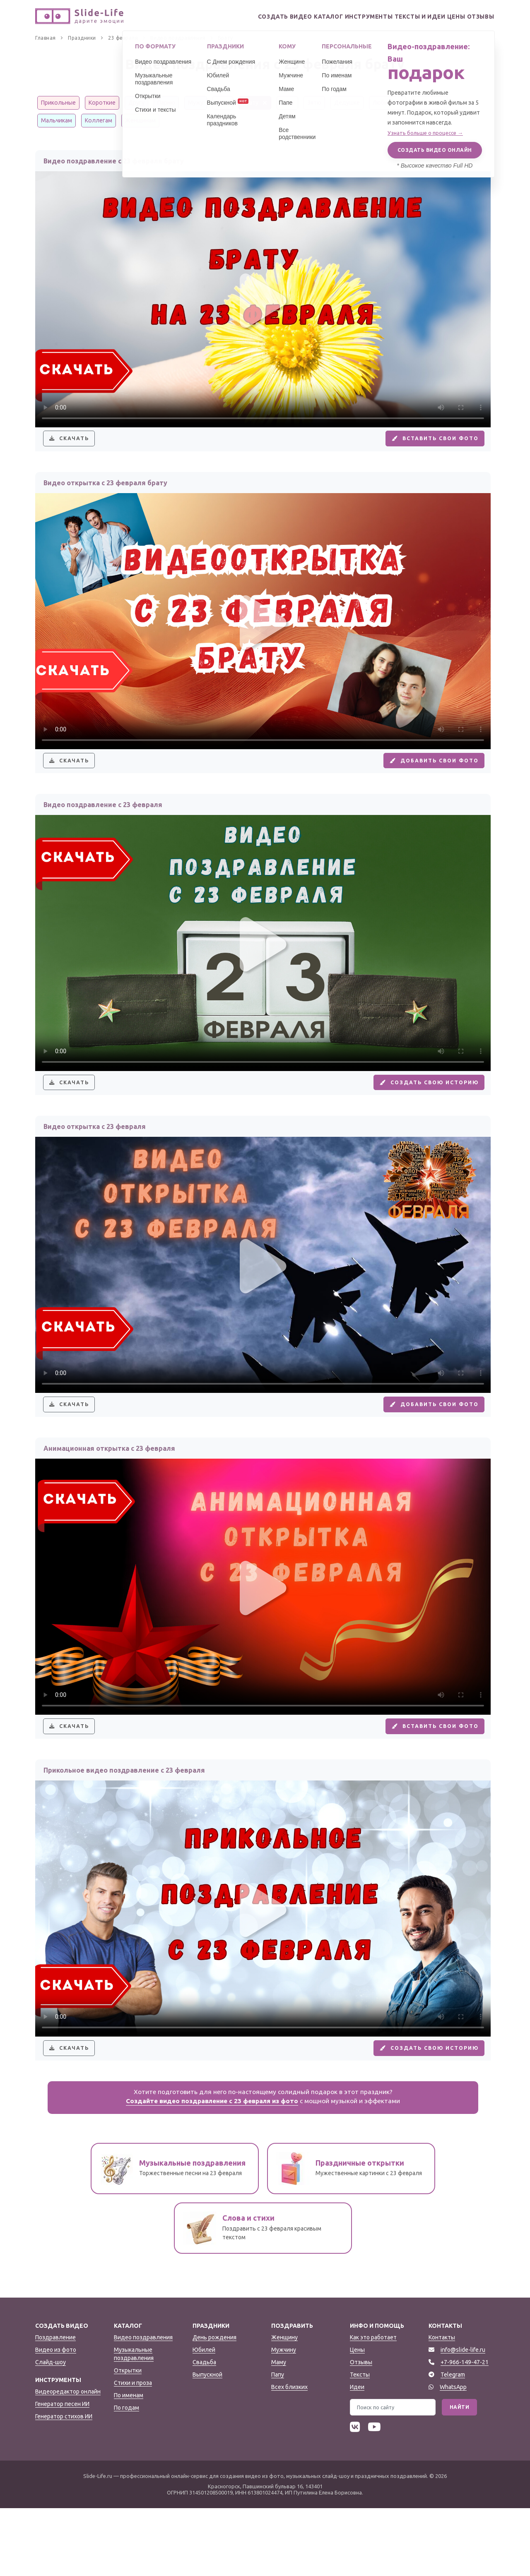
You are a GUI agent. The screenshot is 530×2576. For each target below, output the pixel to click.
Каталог (294, 16)
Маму (278, 2429)
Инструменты (342, 16)
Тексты (360, 2442)
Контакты (442, 2404)
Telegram (453, 2442)
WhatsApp (453, 2454)
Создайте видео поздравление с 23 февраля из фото (212, 2168)
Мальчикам (56, 120)
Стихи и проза (133, 2450)
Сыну (287, 102)
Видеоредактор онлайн (68, 2459)
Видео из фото (55, 2417)
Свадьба (204, 2429)
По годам (126, 2475)
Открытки (128, 2438)
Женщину (284, 2404)
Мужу (195, 102)
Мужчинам (429, 102)
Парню (166, 102)
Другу (136, 102)
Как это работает (373, 2404)
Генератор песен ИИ (62, 2471)
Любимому (387, 102)
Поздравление (55, 2404)
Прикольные (58, 102)
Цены (444, 16)
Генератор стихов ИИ (63, 2483)
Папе (222, 102)
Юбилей (204, 2417)
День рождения (214, 2404)
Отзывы (477, 16)
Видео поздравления (143, 2404)
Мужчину (283, 2417)
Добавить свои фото (425, 777)
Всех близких (289, 2454)
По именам (128, 2462)
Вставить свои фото (426, 444)
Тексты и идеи (399, 16)
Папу (277, 2442)
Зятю (314, 102)
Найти (460, 2474)
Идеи (357, 2454)
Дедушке (347, 102)
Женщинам (140, 120)
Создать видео (244, 16)
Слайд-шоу (50, 2429)
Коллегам (98, 120)
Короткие (102, 102)
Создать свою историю (420, 1110)
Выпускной (207, 2442)
